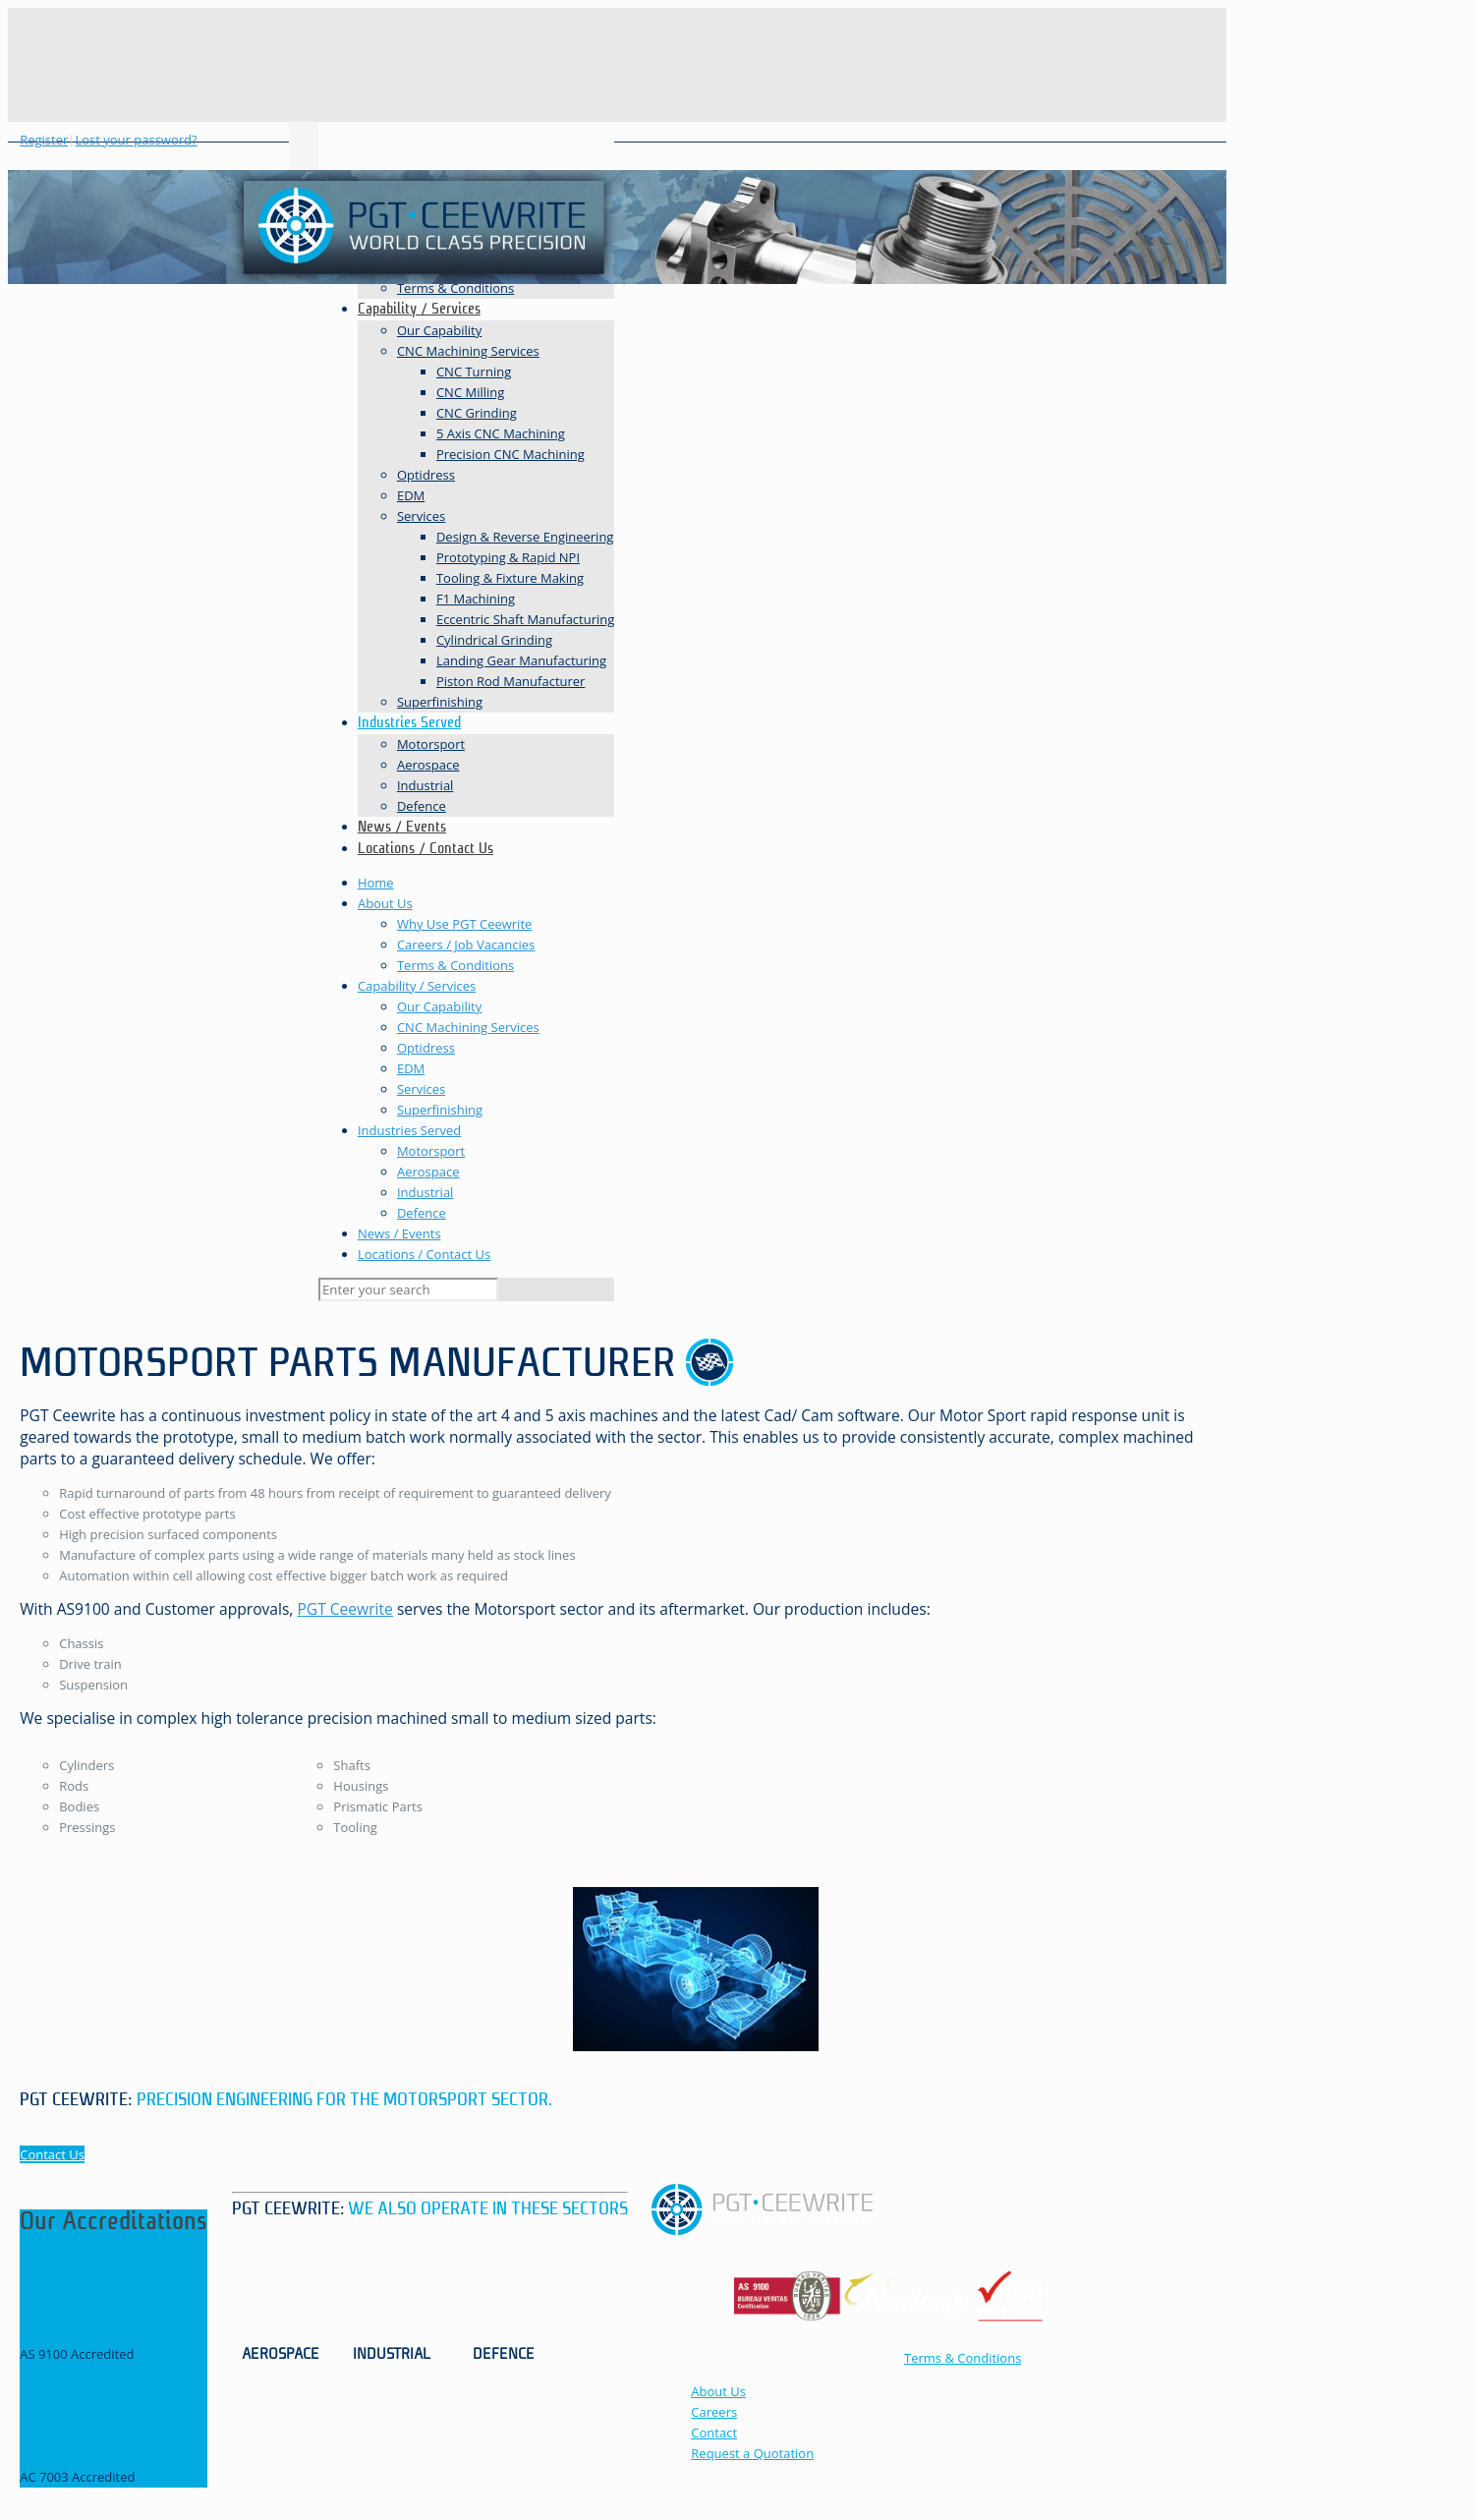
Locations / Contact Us (424, 1254)
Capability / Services (417, 986)
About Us (385, 903)
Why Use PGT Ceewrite (464, 924)
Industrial (425, 1192)
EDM (411, 1068)
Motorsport (431, 1151)
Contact (714, 2432)
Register (44, 139)
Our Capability (439, 1006)
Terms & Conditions (455, 965)
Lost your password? (136, 139)
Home (376, 882)
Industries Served (409, 1130)
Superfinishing (439, 1109)
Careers (714, 2412)
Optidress (426, 1048)
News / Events (399, 1233)
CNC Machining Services (468, 1027)
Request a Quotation (752, 2453)
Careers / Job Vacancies (466, 944)
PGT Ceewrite (344, 1609)
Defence (421, 1213)
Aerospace (428, 1171)
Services (421, 1089)
